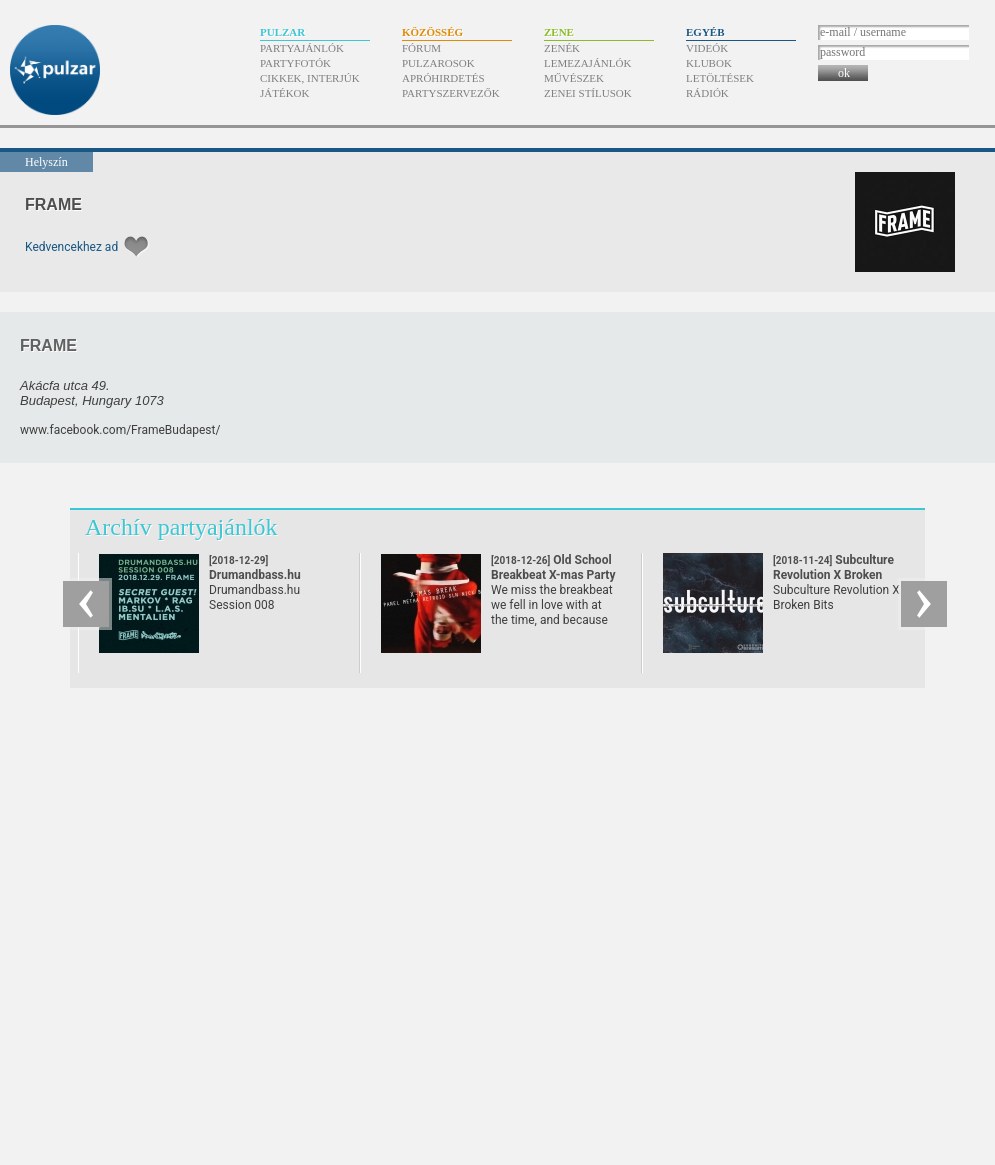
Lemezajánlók (587, 63)
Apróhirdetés (443, 78)
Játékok (285, 93)
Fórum (421, 48)
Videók (707, 48)
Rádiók (707, 93)
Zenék (562, 48)
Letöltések (720, 78)
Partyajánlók (302, 48)
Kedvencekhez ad (71, 247)
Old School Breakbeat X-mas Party (553, 575)
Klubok (709, 63)
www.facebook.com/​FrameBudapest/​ (120, 430)
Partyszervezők (451, 93)
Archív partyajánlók (181, 527)
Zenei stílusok (588, 93)
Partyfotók (295, 63)
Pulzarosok (438, 63)
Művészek (574, 78)
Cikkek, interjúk (310, 78)
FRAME (53, 204)
